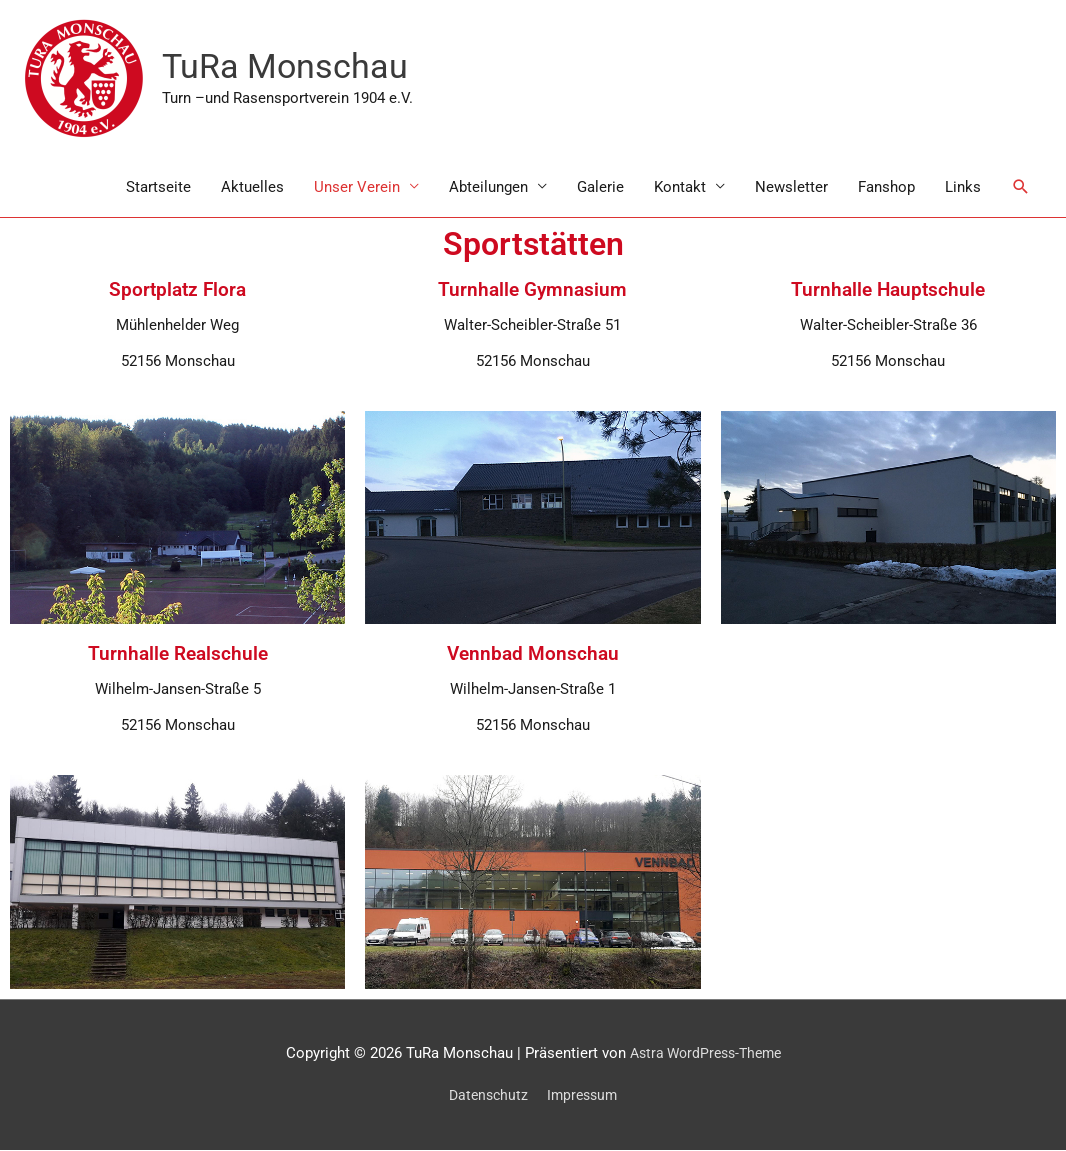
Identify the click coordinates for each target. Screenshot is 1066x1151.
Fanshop (886, 188)
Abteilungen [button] (488, 188)
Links (963, 188)
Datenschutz (486, 1097)
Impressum (584, 1097)
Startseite (158, 188)
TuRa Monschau (288, 67)
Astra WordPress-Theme (705, 1054)
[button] (1021, 188)
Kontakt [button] (680, 188)
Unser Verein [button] (357, 188)
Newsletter (791, 188)
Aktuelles (252, 188)
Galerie (600, 188)
